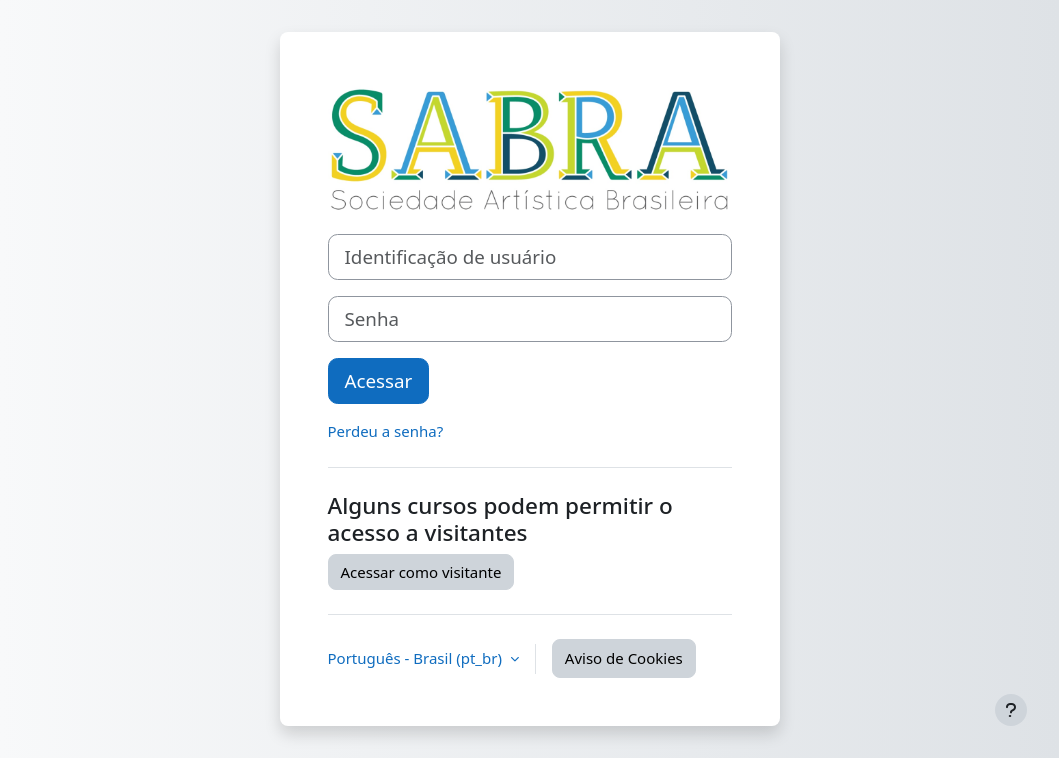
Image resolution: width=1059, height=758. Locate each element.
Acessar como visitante (421, 572)
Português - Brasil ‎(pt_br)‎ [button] (417, 658)
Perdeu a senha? (386, 431)
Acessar (379, 380)
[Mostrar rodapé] (1011, 710)
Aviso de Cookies (624, 658)
